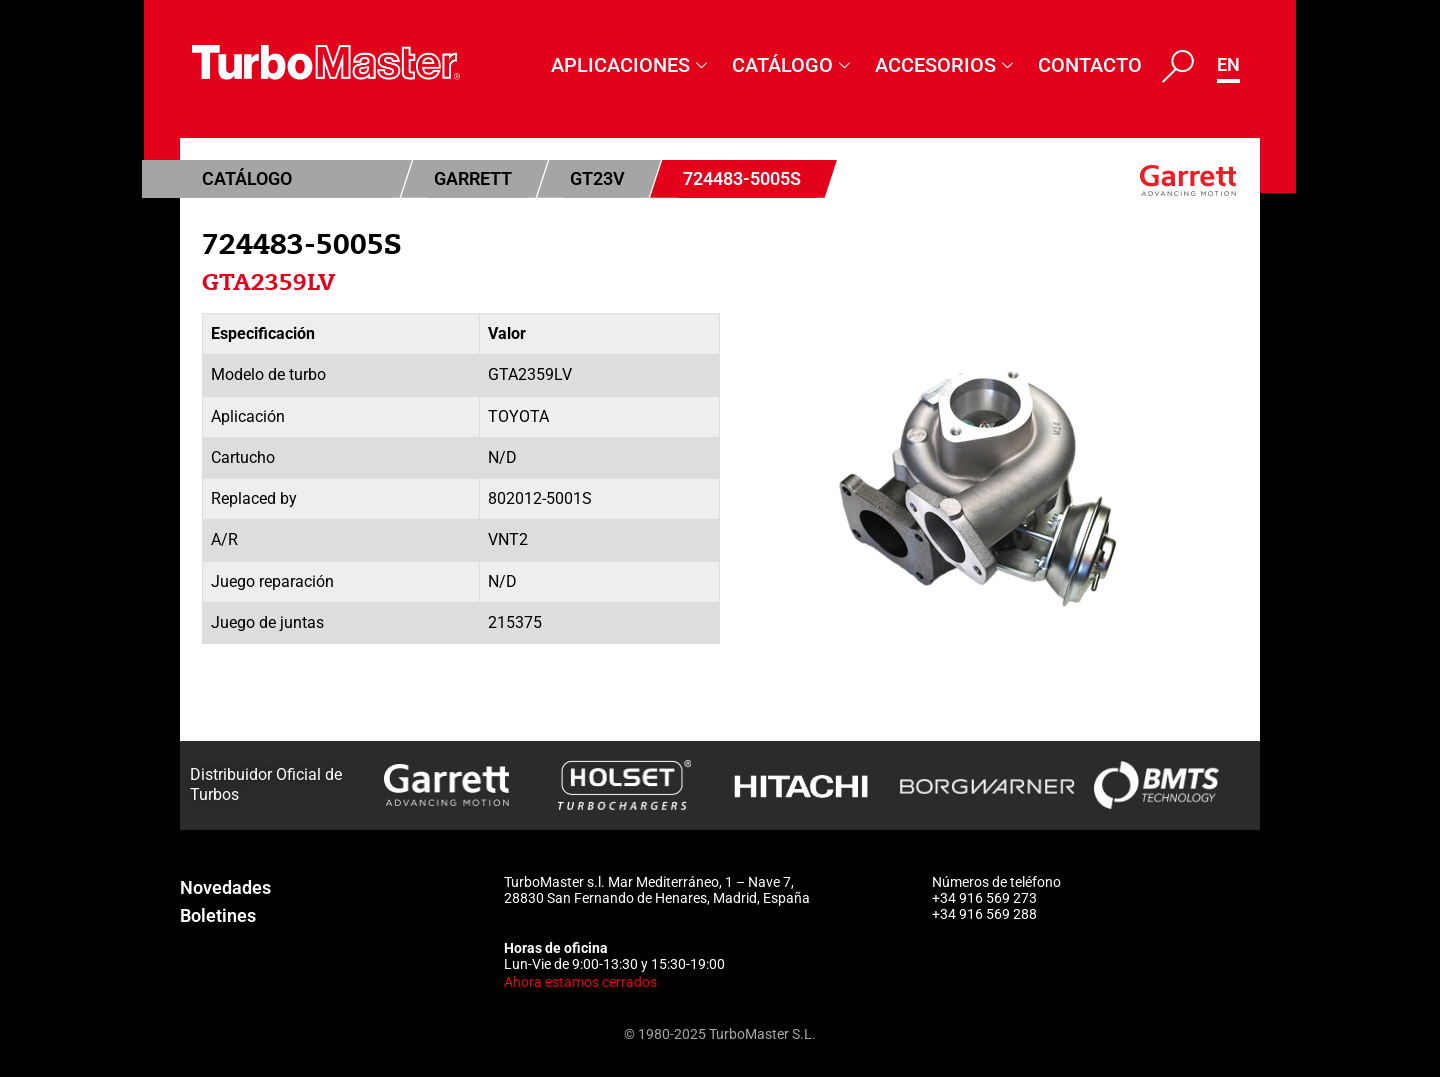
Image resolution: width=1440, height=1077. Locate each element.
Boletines (218, 915)
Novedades (225, 887)
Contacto (1090, 65)
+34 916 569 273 (984, 898)
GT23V (597, 178)
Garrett (473, 178)
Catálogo (793, 65)
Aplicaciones (631, 65)
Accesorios (946, 65)
